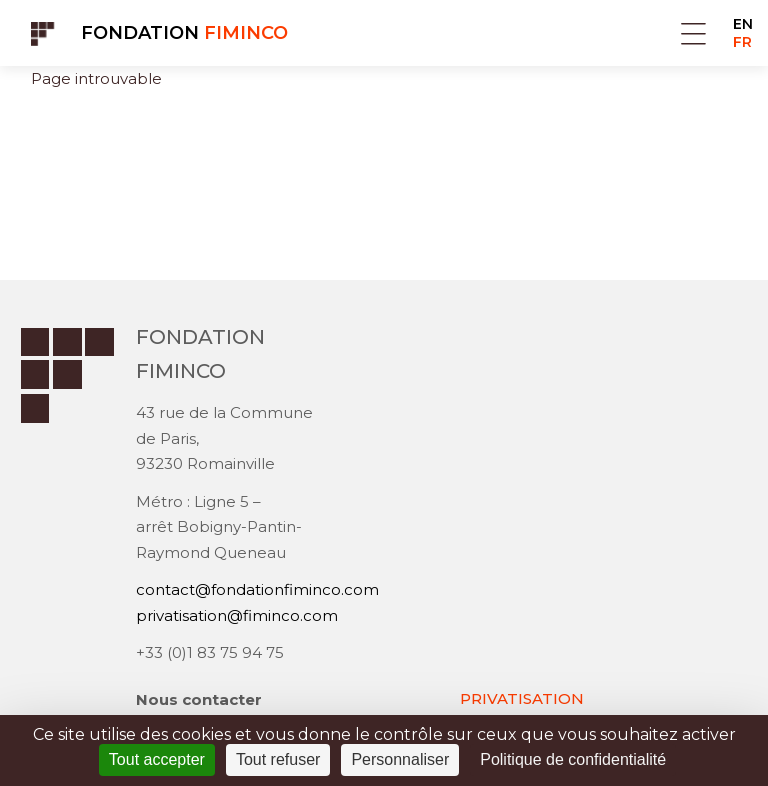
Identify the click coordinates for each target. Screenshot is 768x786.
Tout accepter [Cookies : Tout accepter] (157, 759)
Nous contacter (199, 699)
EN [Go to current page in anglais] (743, 24)
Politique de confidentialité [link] (573, 759)
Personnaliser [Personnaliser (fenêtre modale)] (400, 759)
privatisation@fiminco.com (237, 615)
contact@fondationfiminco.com (257, 589)
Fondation (184, 33)
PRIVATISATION (522, 698)
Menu (693, 33)
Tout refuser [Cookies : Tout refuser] (278, 759)
